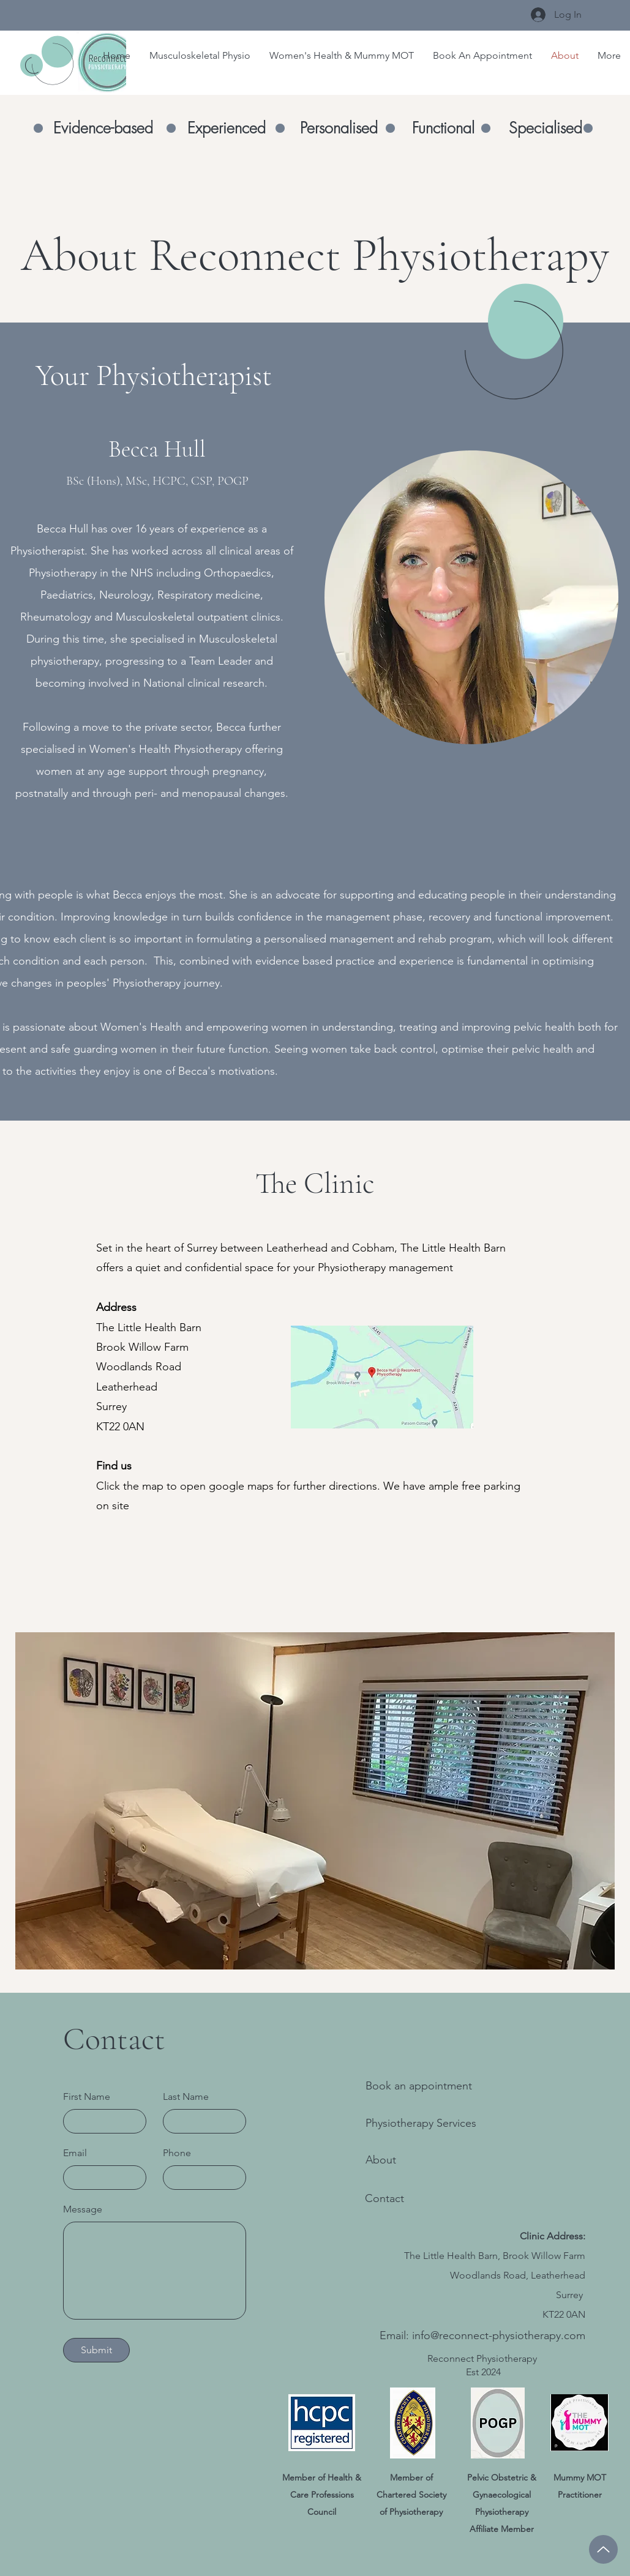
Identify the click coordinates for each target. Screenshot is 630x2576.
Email (75, 2153)
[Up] (603, 2549)
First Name (86, 2097)
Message (82, 2209)
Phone (177, 2153)
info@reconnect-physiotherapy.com (498, 2335)
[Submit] (96, 2350)
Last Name (186, 2097)
